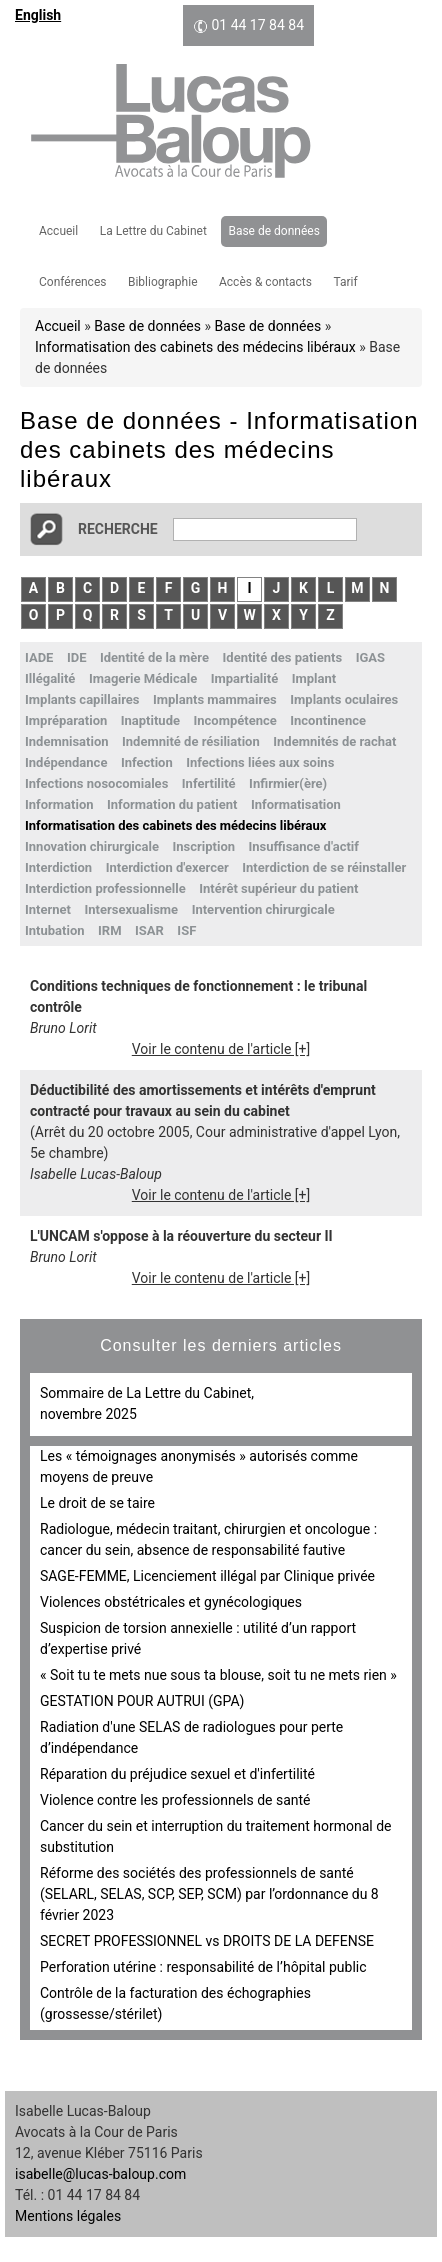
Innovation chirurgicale (92, 846)
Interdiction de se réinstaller (324, 867)
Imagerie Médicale (143, 678)
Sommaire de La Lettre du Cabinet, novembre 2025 (147, 1403)
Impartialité (245, 678)
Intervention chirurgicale (263, 909)
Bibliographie (163, 282)
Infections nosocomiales (96, 783)
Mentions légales (68, 2216)
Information (59, 804)
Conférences (72, 282)
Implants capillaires (82, 699)
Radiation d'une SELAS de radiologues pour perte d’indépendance (191, 1737)
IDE (77, 657)
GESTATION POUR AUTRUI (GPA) (142, 1701)
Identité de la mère (154, 657)
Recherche (118, 529)
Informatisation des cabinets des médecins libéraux (195, 347)
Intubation (55, 930)
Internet (48, 909)
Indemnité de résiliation (191, 741)
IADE (39, 657)
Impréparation (66, 720)
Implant (314, 678)
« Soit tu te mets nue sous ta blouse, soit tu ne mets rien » (218, 1675)
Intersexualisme (131, 909)
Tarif (345, 282)
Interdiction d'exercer (167, 867)
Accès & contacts (265, 282)
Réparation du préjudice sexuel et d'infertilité (177, 1774)
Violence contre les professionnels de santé (175, 1800)
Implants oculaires (344, 699)
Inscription (203, 846)
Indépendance (66, 762)
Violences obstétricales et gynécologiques (171, 1602)
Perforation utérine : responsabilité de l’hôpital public (203, 1967)
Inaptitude (150, 720)
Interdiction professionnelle (105, 888)
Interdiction (58, 867)
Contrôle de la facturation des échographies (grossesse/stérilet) (175, 2003)
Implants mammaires (215, 699)
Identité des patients (283, 657)
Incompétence (234, 720)
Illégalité (50, 678)
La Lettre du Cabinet (153, 231)
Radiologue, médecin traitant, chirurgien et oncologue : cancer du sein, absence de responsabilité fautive (208, 1539)
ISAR (149, 930)
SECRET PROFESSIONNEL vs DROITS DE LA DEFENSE (207, 1941)
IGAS (370, 657)
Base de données (273, 231)
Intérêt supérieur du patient (278, 888)
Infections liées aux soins (260, 762)
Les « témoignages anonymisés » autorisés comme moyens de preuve (199, 1466)
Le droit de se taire (97, 1503)
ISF (186, 930)
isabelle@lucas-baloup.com (100, 2174)
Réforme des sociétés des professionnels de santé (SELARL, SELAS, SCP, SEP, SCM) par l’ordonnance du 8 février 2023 (209, 1894)
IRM (110, 930)
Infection (147, 762)
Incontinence (328, 720)
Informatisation (296, 804)
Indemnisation (67, 741)
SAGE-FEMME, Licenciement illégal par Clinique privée (207, 1576)
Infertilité (209, 783)
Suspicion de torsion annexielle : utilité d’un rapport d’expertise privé (198, 1638)
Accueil (58, 231)
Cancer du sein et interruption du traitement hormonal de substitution (216, 1836)
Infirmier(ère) (288, 783)
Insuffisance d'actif (304, 846)
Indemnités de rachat (334, 741)
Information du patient (172, 804)
